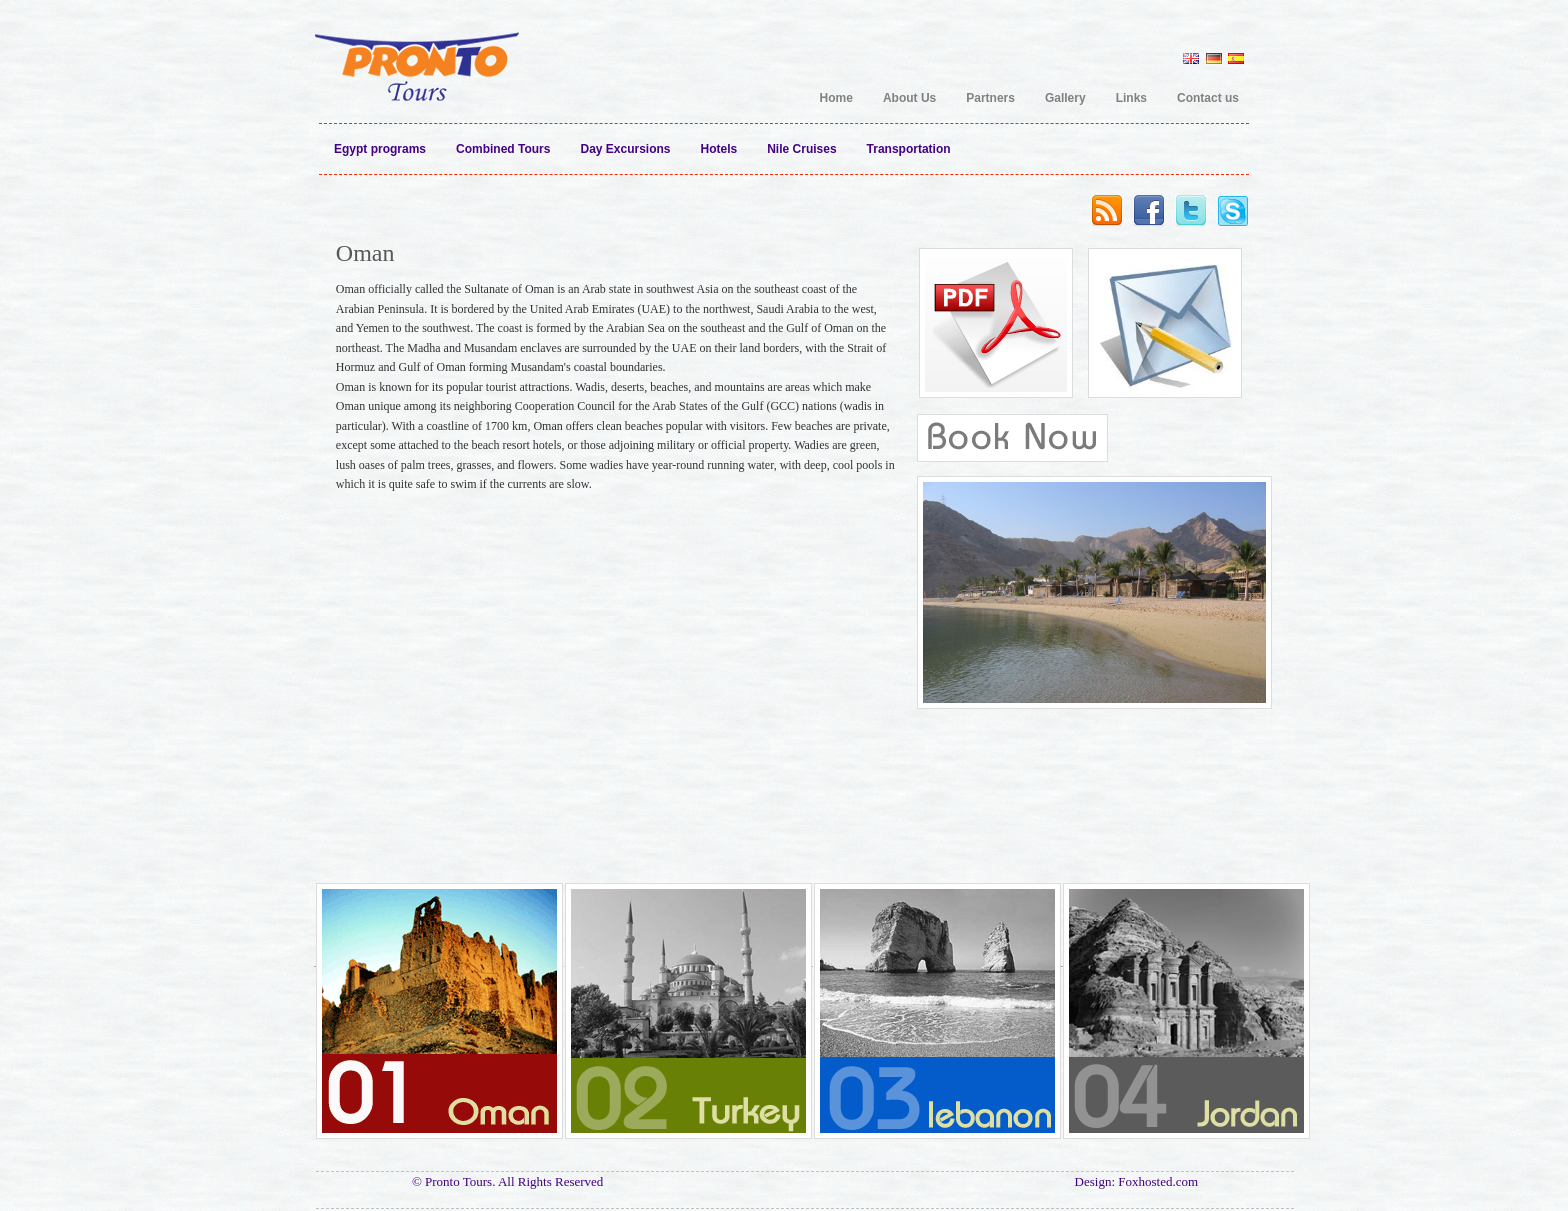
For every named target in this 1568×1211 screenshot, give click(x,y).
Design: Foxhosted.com (1137, 1181)
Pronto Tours (416, 53)
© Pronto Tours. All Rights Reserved (507, 1181)
